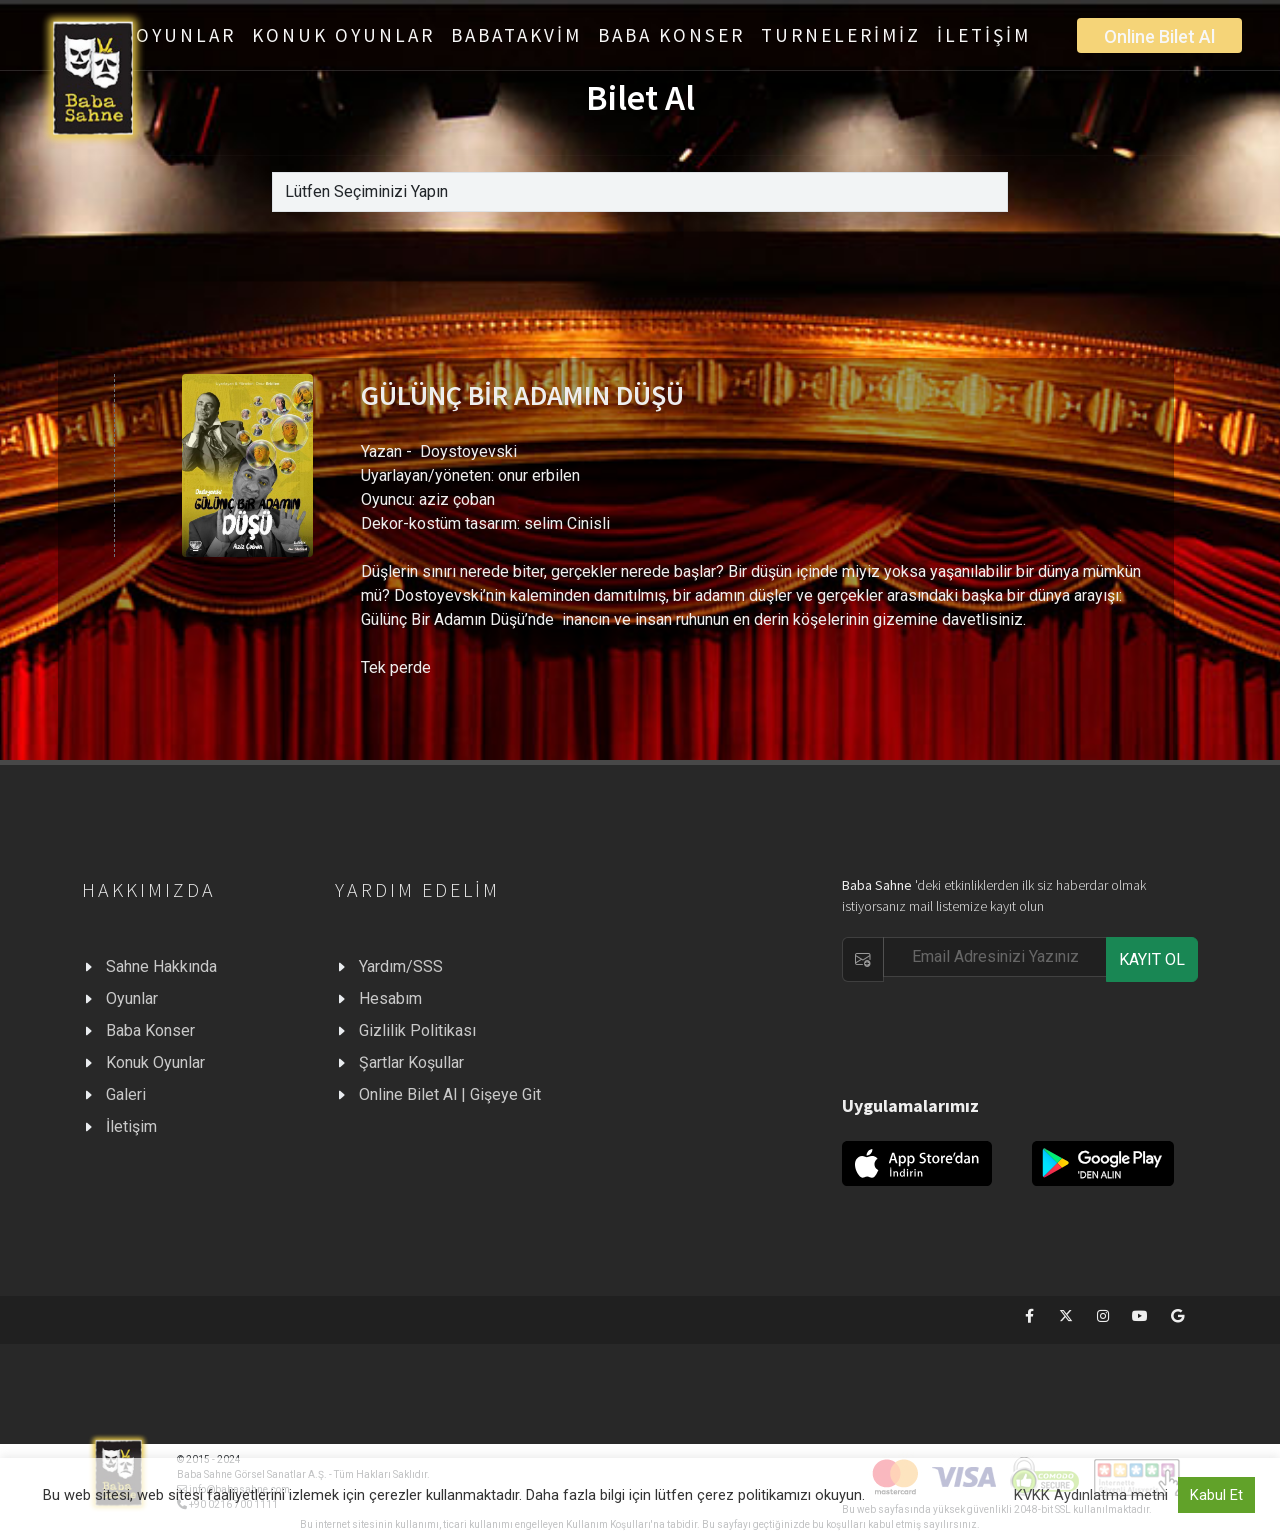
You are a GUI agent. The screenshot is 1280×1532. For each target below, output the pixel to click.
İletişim (131, 1126)
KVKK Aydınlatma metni (1091, 1495)
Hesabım (390, 998)
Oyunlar (132, 998)
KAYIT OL (1152, 959)
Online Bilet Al (1159, 36)
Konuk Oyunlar (155, 1062)
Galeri (126, 1094)
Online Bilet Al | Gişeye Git (450, 1094)
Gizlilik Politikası (417, 1030)
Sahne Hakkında (161, 966)
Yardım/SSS (401, 966)
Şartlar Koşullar (411, 1062)
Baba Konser (150, 1030)
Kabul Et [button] (1216, 1495)
